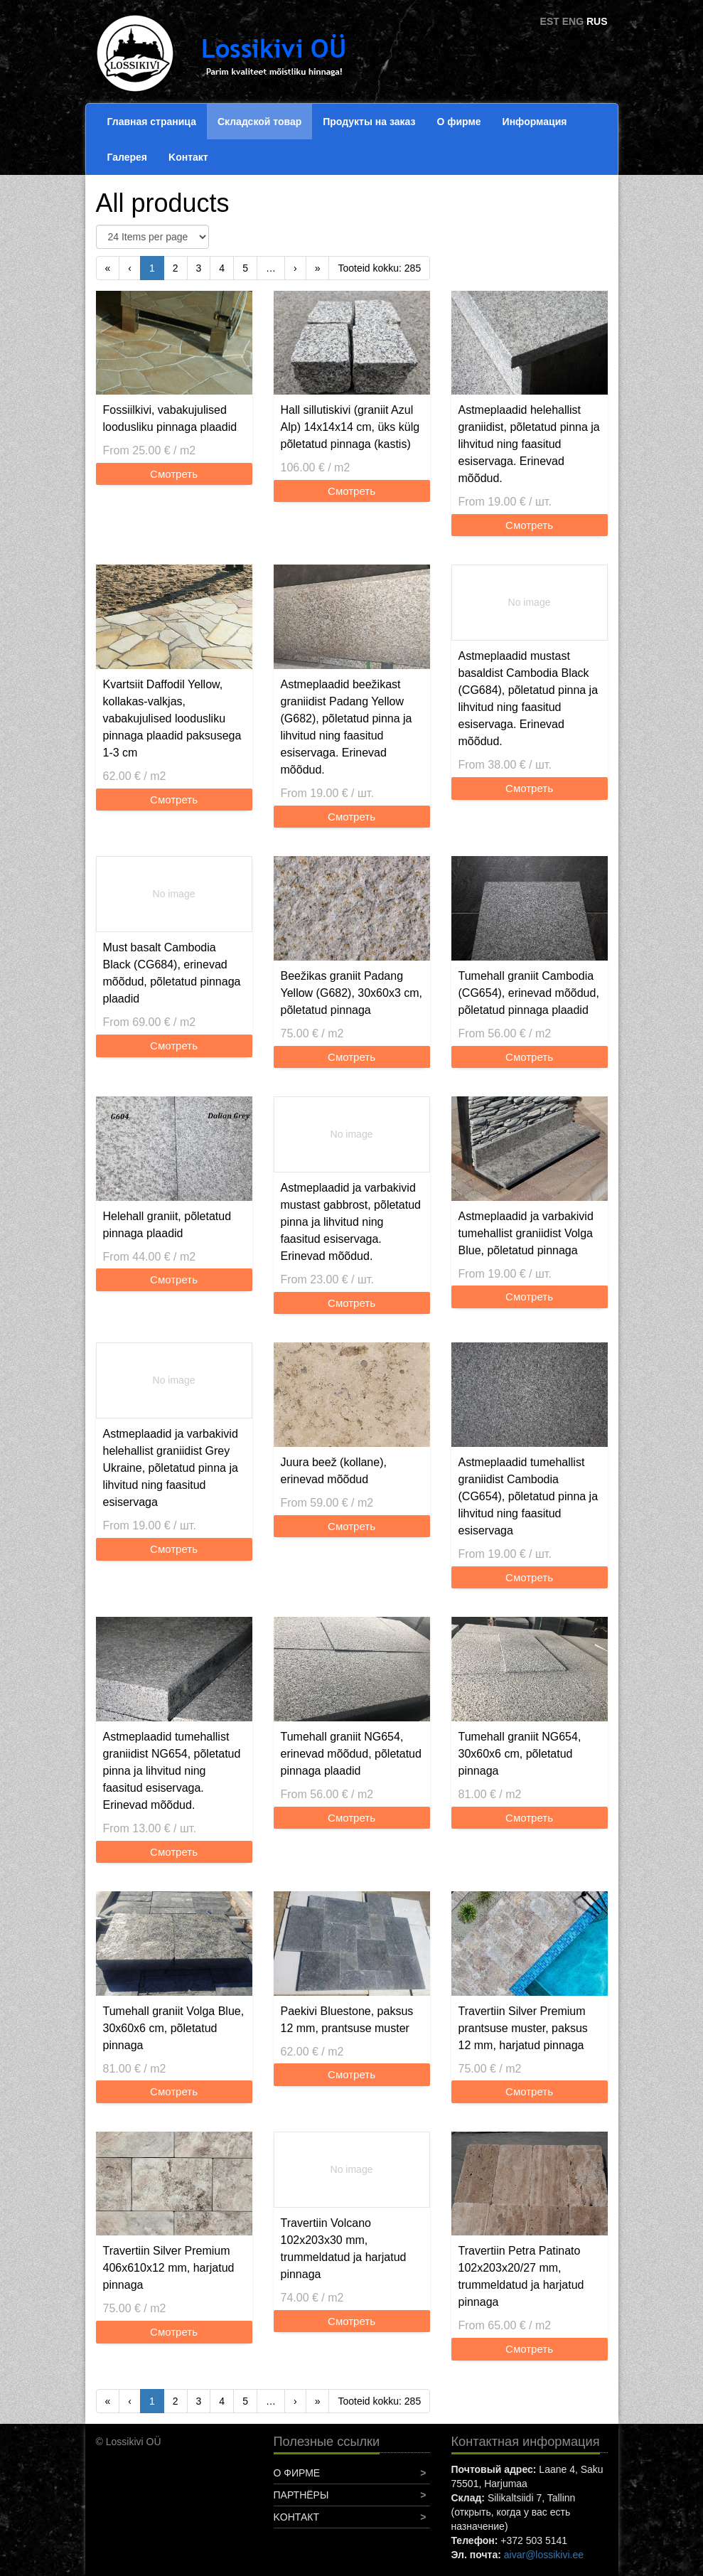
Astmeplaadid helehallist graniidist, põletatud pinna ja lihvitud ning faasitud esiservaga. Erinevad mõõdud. (529, 444)
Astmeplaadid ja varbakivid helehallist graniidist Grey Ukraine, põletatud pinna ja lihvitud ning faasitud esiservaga (170, 1468)
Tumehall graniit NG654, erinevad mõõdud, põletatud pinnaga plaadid (351, 1754)
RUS (597, 21)
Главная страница (151, 121)
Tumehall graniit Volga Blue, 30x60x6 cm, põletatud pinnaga (174, 2028)
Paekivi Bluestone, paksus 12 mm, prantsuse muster (347, 2019)
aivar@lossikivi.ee (544, 2554)
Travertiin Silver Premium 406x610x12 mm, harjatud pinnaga (169, 2268)
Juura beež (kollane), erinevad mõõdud (334, 1470)
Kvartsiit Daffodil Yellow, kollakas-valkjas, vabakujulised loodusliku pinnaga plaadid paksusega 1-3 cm (172, 718)
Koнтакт (188, 157)
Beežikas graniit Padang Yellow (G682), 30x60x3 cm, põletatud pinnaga (352, 993)
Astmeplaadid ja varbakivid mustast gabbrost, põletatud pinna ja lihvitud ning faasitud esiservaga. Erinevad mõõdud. (351, 1222)
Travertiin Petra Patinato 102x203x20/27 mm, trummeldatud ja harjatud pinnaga (521, 2276)
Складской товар (259, 121)
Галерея (127, 157)
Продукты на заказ (369, 121)
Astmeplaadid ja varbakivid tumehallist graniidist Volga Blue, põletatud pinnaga (526, 1233)
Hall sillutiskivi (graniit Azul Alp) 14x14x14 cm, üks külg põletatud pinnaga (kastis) (350, 427)
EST (549, 21)
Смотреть (174, 474)
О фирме (458, 121)
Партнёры (301, 2495)
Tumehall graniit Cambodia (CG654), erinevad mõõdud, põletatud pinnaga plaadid (528, 993)
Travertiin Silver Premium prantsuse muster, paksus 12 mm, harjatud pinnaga (523, 2028)
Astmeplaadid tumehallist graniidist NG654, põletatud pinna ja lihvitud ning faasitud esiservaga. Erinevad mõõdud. (172, 1771)
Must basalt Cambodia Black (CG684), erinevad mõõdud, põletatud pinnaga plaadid (172, 973)
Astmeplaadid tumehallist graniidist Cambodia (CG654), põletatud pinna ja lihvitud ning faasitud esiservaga (528, 1496)
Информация (535, 121)
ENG (573, 21)
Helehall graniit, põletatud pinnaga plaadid (167, 1224)
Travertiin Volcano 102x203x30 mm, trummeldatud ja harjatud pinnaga (344, 2248)
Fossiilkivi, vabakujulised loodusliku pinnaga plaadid (170, 418)
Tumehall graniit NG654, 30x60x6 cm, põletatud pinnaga (519, 1754)
